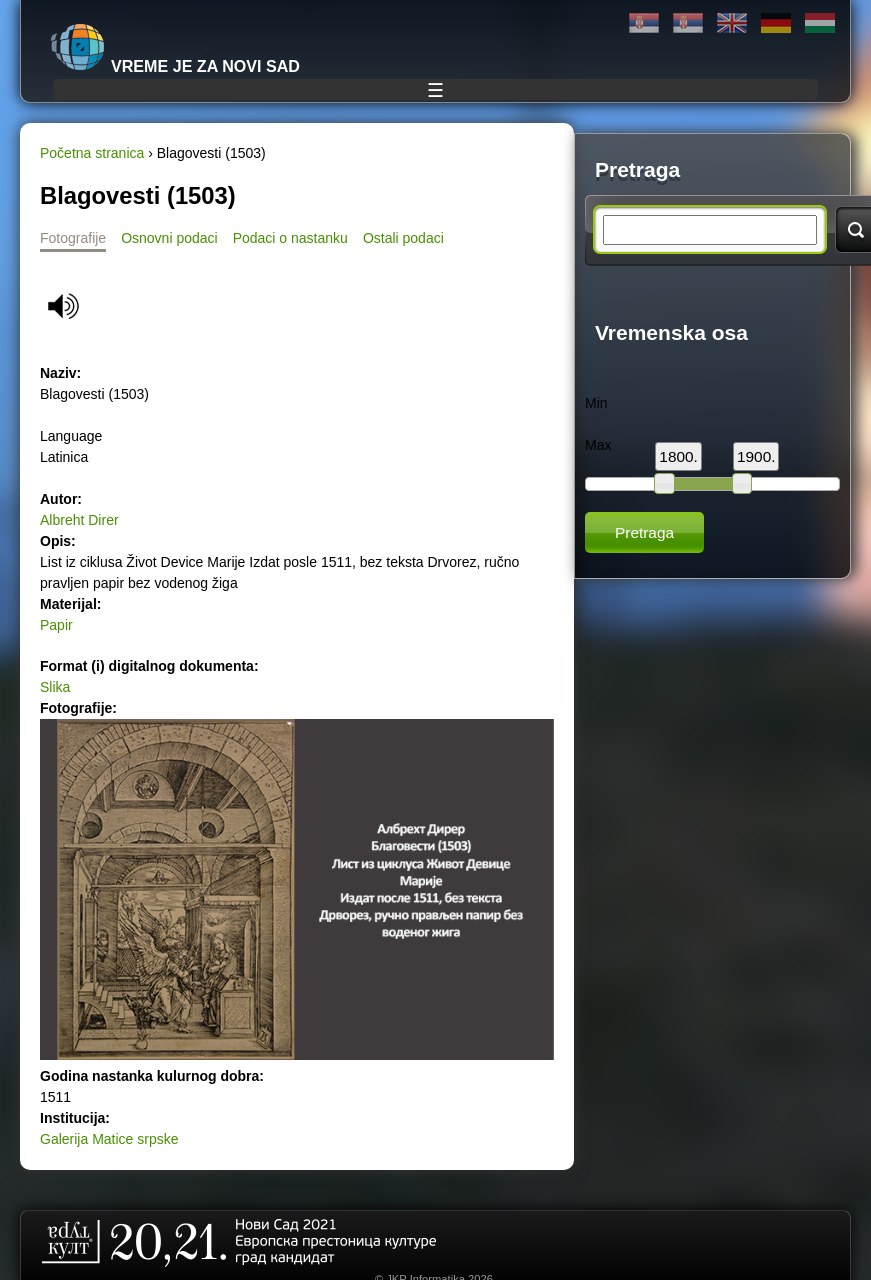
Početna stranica (92, 153)
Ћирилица (644, 23)
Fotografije (73, 238)
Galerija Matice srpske (109, 1139)
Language (71, 436)
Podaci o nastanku (290, 238)
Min (596, 403)
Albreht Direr (79, 520)
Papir (56, 625)
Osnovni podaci (169, 238)
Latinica (688, 23)
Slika (55, 687)
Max (598, 445)
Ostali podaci (403, 238)
